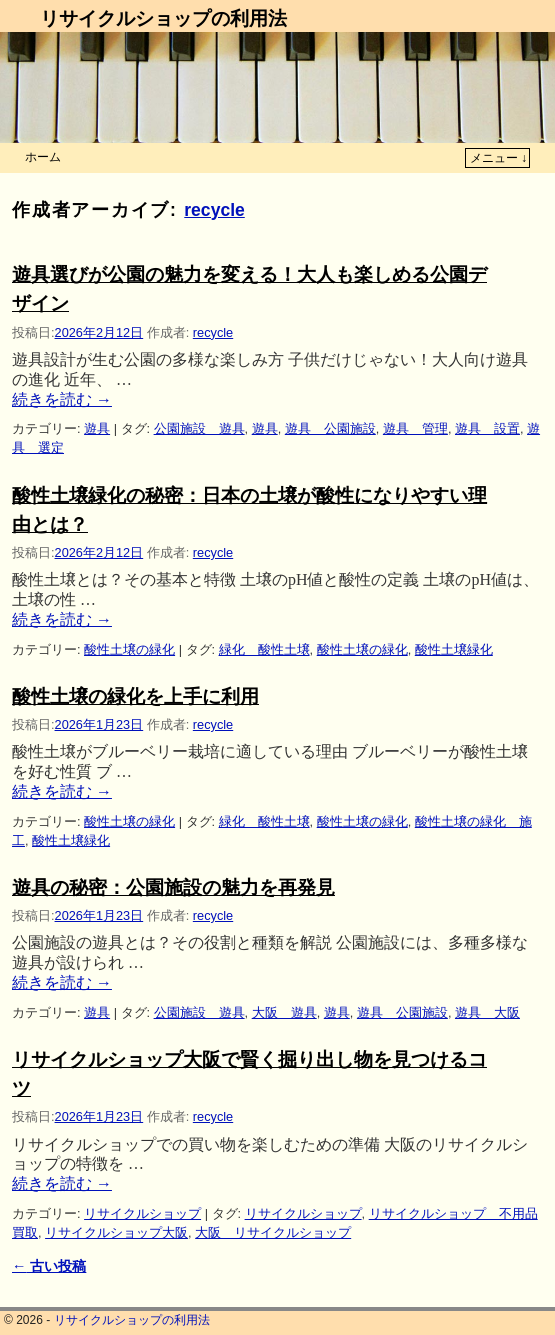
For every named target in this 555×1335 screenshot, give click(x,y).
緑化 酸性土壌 (264, 649)
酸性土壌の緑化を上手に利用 (135, 696)
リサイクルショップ (142, 1213)
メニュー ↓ (498, 158)
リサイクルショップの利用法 (163, 18)
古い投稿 (49, 1266)
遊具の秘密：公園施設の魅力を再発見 (173, 887)
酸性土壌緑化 (454, 649)
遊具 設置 (487, 428)
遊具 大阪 (487, 1012)
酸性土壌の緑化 (129, 649)
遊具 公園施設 (330, 428)
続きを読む (62, 399)
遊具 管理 (415, 428)
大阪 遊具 (284, 1012)
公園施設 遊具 (199, 428)
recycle (214, 210)
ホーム (43, 157)
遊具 (97, 428)
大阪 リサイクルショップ (273, 1232)
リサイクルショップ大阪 (116, 1232)
